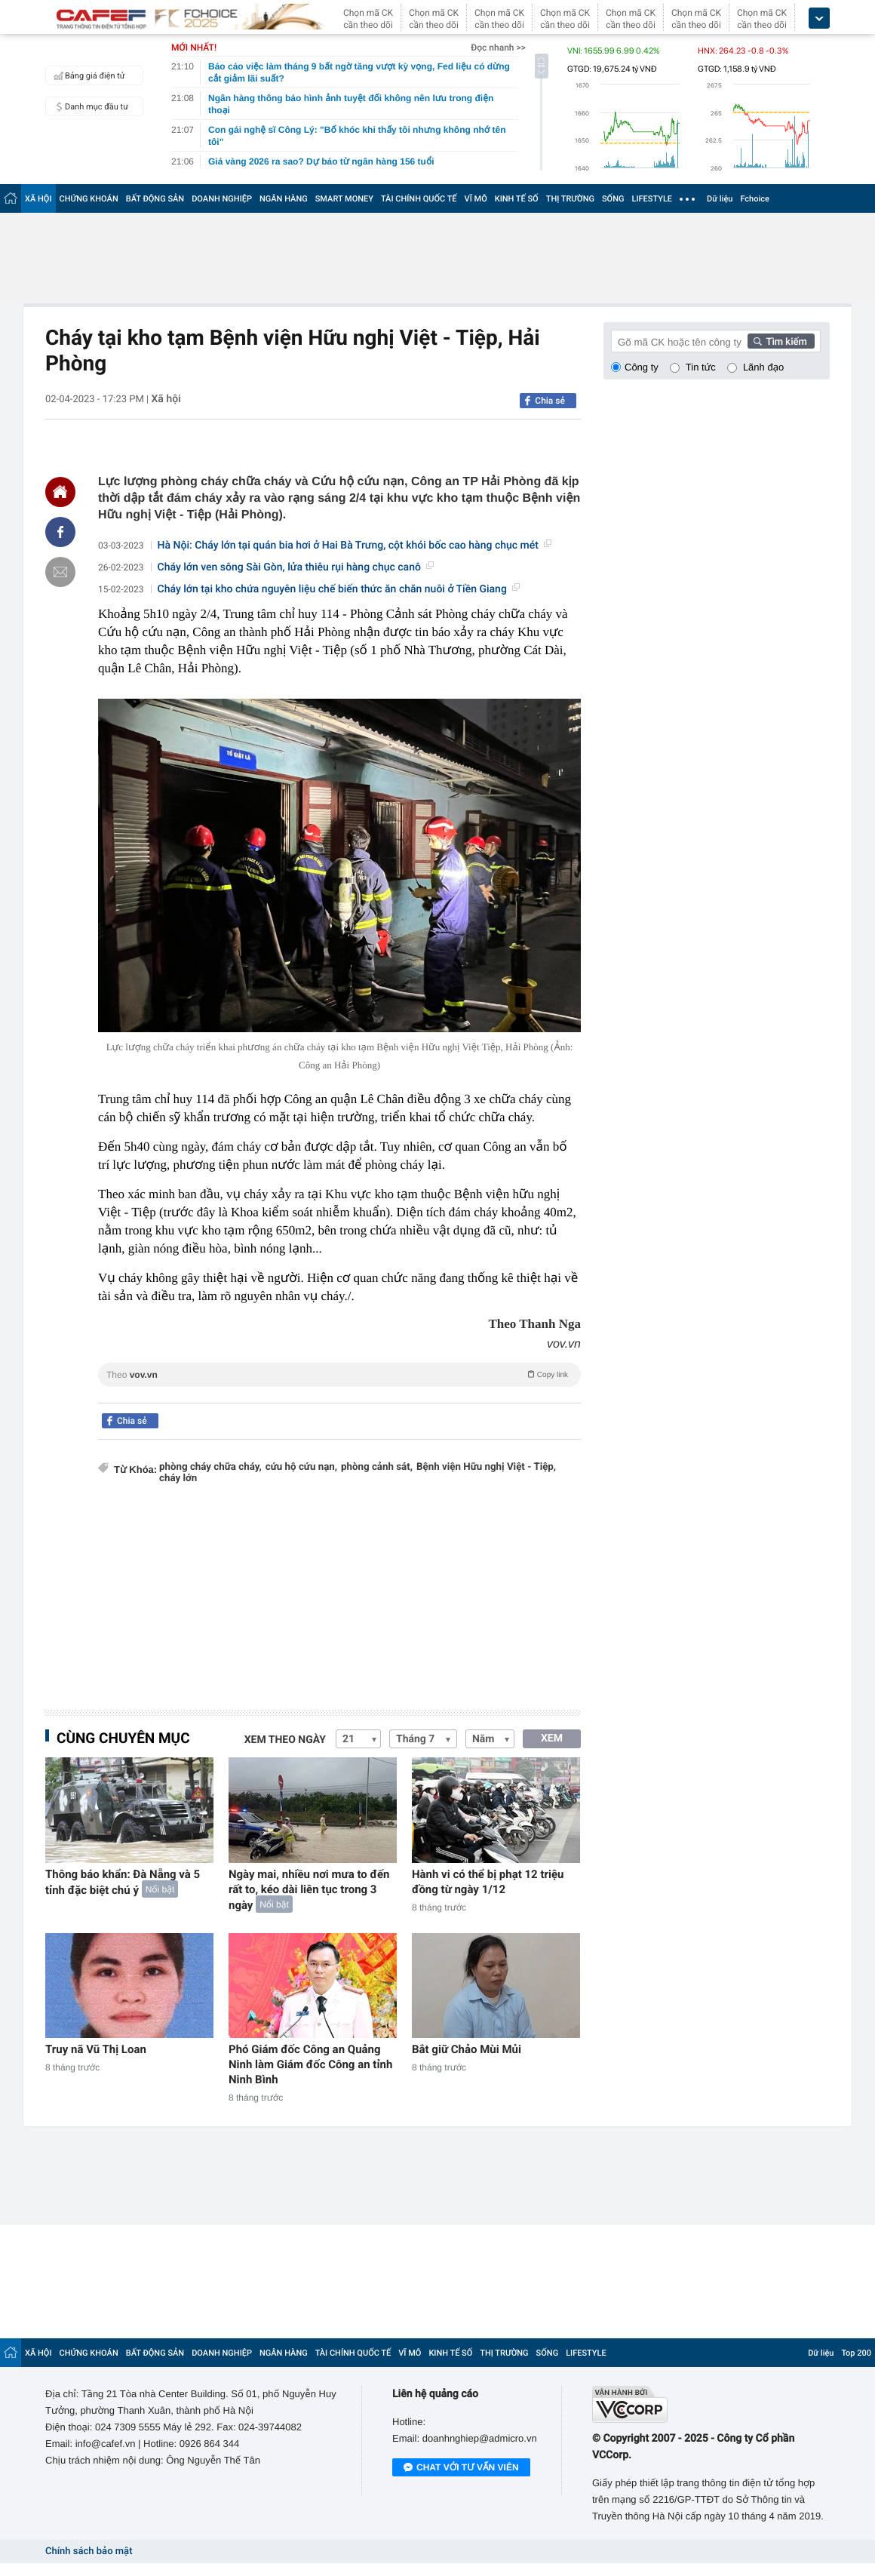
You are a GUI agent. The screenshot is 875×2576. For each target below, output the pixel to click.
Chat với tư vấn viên (461, 2468)
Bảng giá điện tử (87, 75)
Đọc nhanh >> (498, 47)
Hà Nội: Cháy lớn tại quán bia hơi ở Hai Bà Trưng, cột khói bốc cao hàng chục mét (354, 545)
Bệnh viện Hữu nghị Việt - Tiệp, (486, 1467)
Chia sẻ (550, 400)
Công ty (642, 367)
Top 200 (856, 2353)
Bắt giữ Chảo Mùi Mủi (466, 2049)
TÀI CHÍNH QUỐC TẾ (419, 199)
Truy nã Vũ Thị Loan (95, 2049)
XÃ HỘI (38, 199)
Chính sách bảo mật (88, 2551)
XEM (552, 1738)
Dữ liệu (719, 199)
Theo (339, 1374)
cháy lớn (178, 1478)
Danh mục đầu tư (89, 106)
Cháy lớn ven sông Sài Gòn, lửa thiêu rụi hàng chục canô (296, 567)
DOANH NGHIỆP (222, 199)
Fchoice (754, 199)
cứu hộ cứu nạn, (301, 1467)
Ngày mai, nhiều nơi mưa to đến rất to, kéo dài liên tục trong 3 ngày (309, 1889)
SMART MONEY (344, 199)
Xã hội (165, 399)
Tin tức (701, 367)
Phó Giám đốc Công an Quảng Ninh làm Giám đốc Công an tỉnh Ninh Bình (310, 2064)
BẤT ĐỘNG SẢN (155, 199)
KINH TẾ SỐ (517, 199)
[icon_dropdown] (819, 18)
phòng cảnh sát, (377, 1467)
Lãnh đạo (763, 367)
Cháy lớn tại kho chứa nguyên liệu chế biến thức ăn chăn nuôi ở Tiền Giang (339, 589)
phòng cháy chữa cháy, (210, 1467)
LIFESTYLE (651, 199)
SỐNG (613, 199)
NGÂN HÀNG (283, 199)
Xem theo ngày (285, 1740)
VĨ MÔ (476, 199)
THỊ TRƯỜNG (570, 199)
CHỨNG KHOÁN (89, 199)
